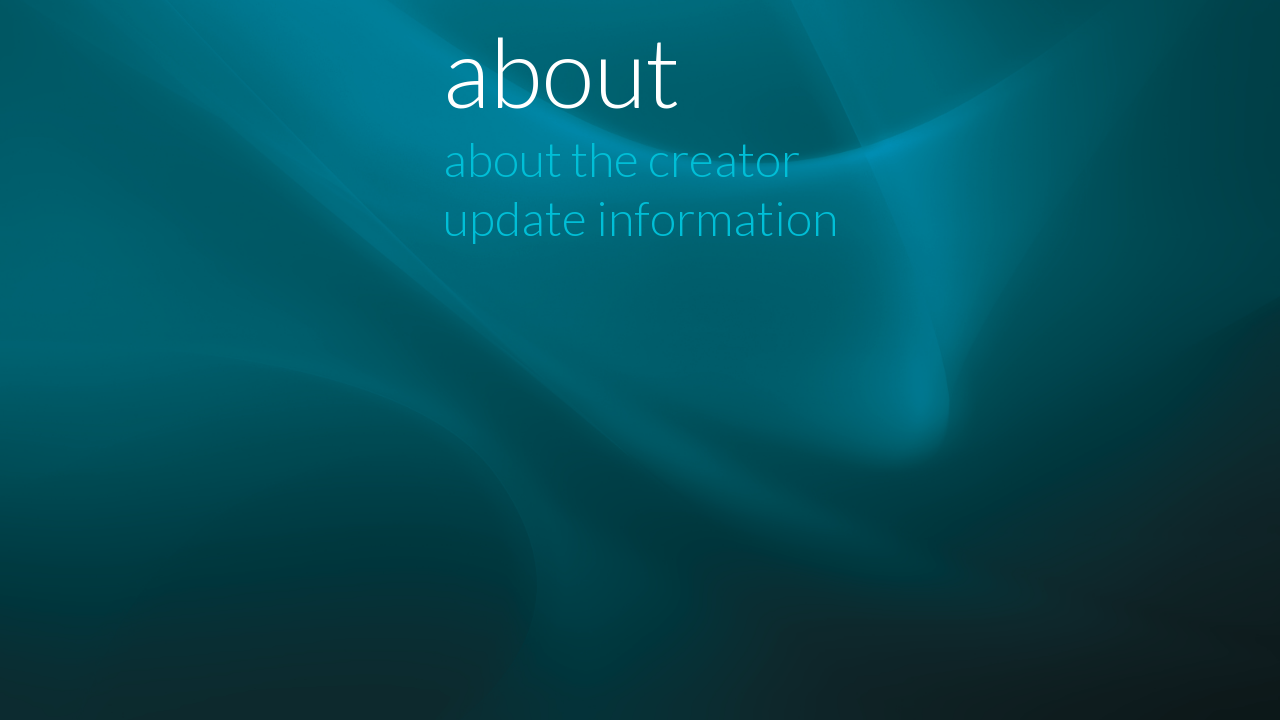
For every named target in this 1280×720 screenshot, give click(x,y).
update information (640, 217)
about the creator (621, 158)
